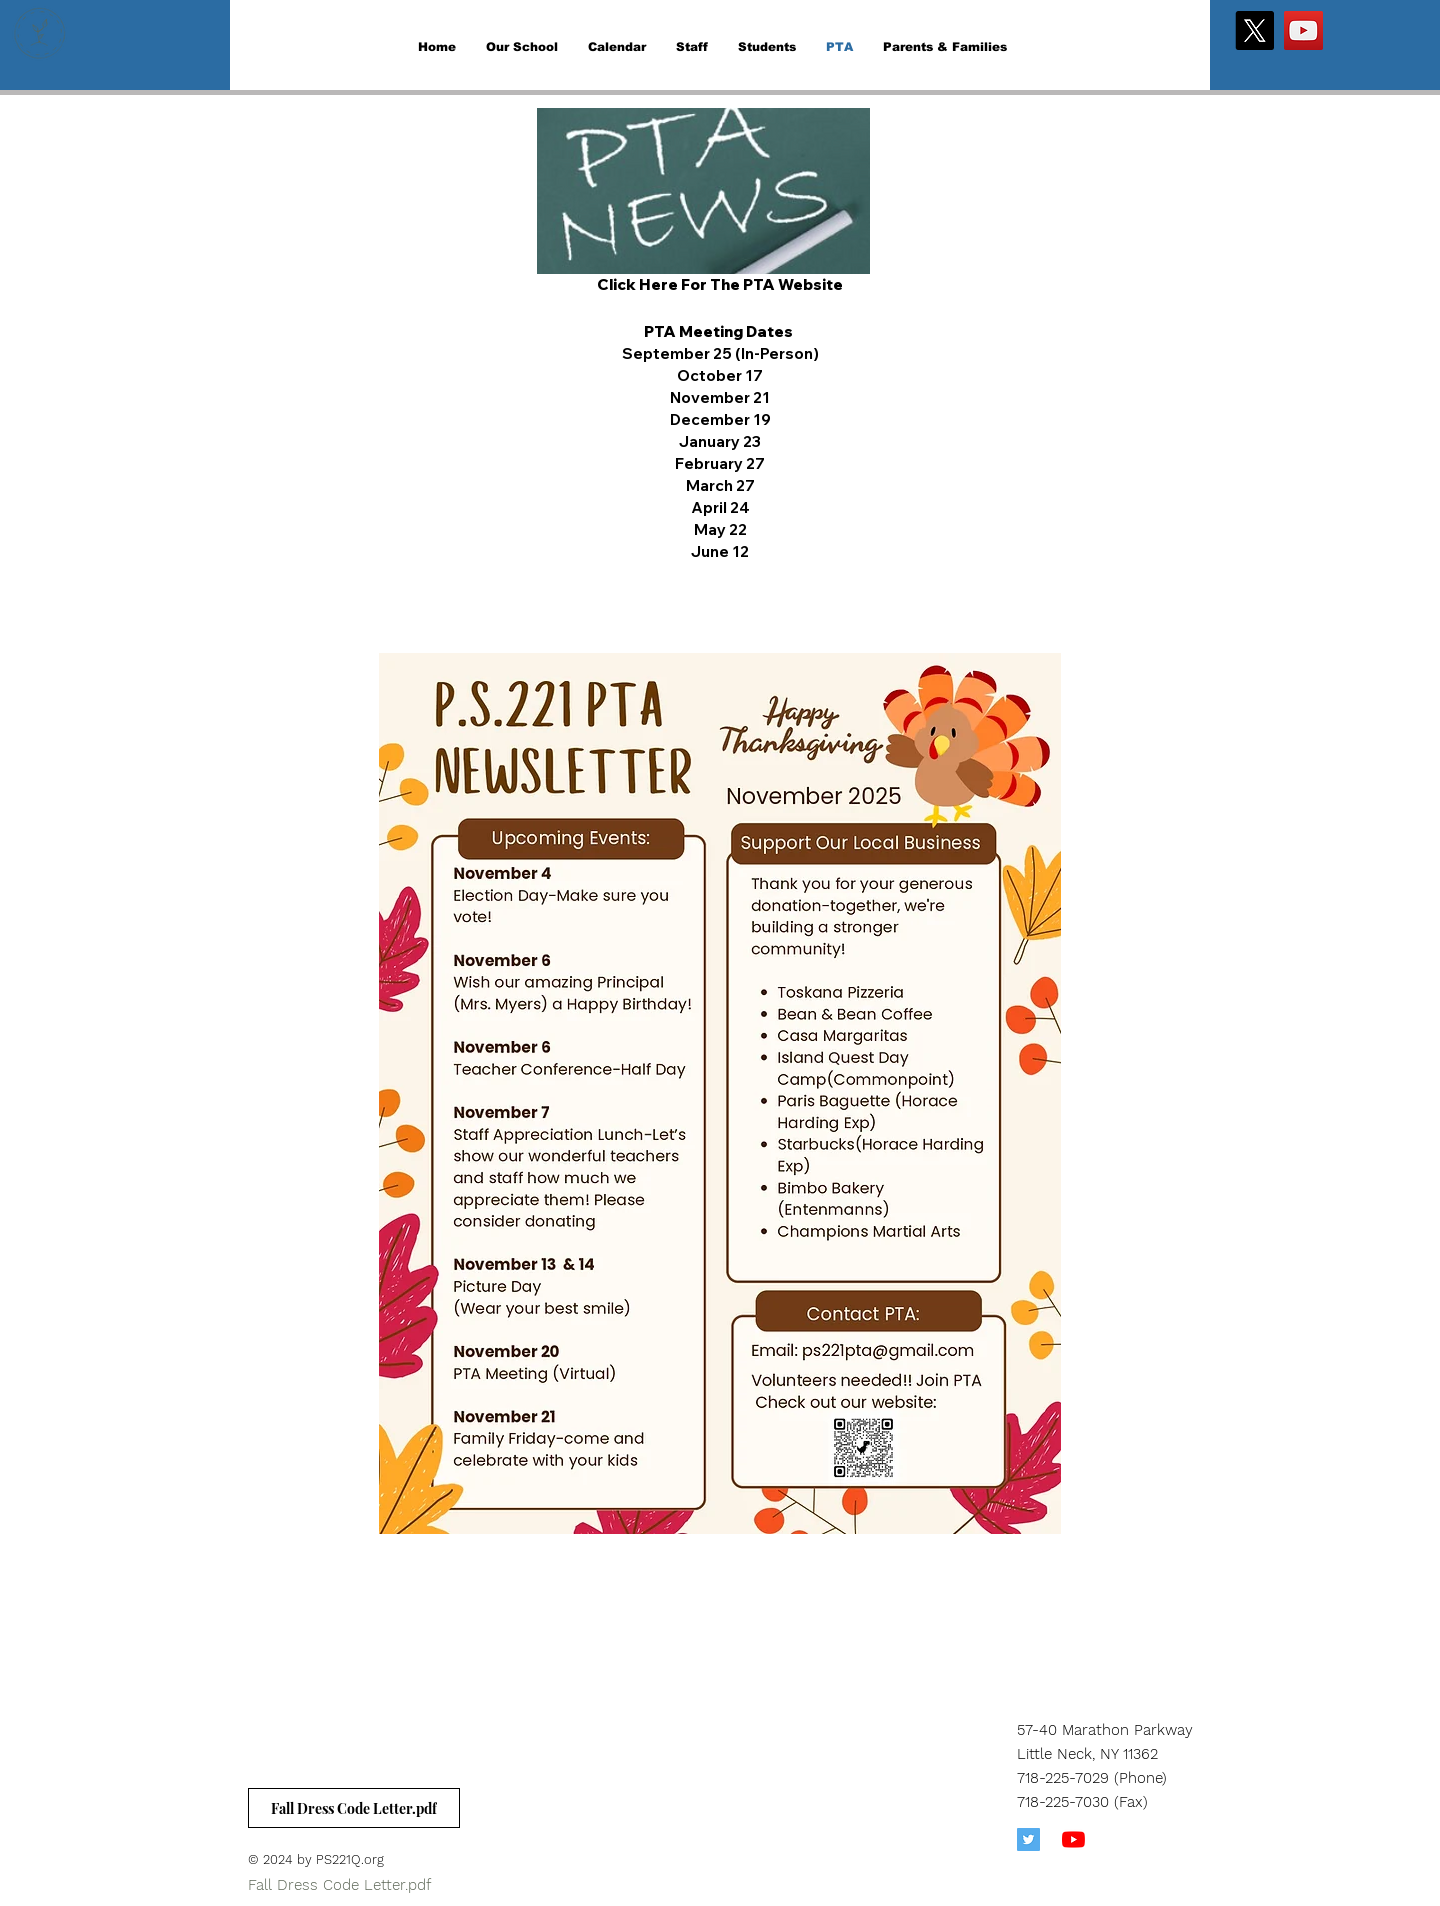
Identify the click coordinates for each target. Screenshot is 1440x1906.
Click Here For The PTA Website (720, 284)
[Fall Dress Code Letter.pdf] (354, 1808)
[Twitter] (1028, 1839)
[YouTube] (1303, 30)
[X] (1254, 30)
